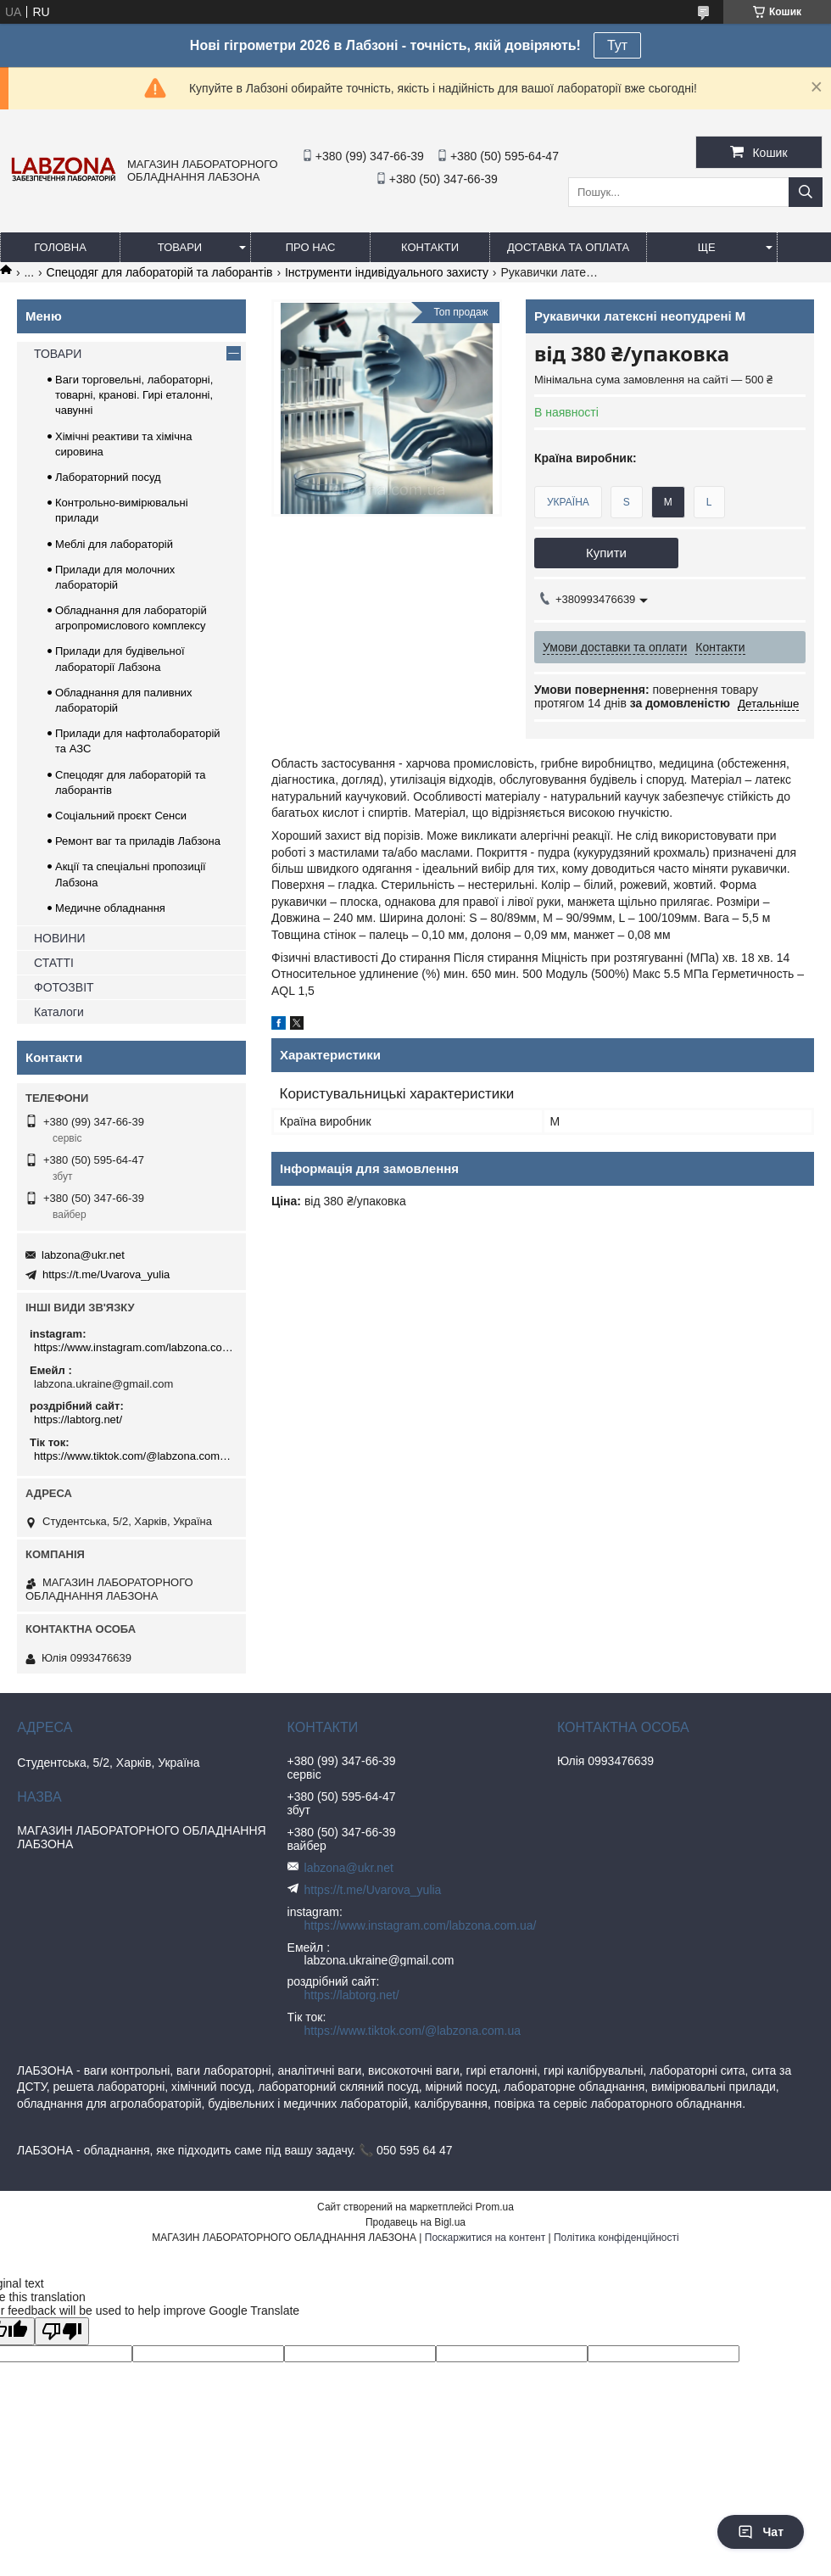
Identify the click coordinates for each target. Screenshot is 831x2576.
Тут (617, 45)
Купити (606, 552)
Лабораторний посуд (108, 477)
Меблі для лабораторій (114, 544)
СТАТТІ (54, 962)
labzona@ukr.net (83, 1255)
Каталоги (59, 1012)
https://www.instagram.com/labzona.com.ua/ (133, 1347)
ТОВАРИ (180, 247)
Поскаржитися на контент (485, 2238)
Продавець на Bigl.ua (415, 2222)
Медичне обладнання (110, 908)
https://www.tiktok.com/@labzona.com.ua (133, 1456)
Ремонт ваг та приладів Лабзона (137, 841)
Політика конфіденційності (616, 2238)
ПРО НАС (311, 247)
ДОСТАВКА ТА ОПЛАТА (568, 247)
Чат (761, 2532)
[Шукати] (806, 192)
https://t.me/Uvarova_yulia (106, 1274)
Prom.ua (495, 2207)
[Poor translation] (62, 2331)
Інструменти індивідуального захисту (386, 272)
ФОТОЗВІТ (64, 987)
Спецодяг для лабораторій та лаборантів (160, 272)
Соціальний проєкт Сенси (121, 815)
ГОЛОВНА (60, 247)
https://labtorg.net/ (78, 1419)
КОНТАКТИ (430, 247)
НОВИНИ (60, 938)
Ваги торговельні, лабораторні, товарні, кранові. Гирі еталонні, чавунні (134, 394)
